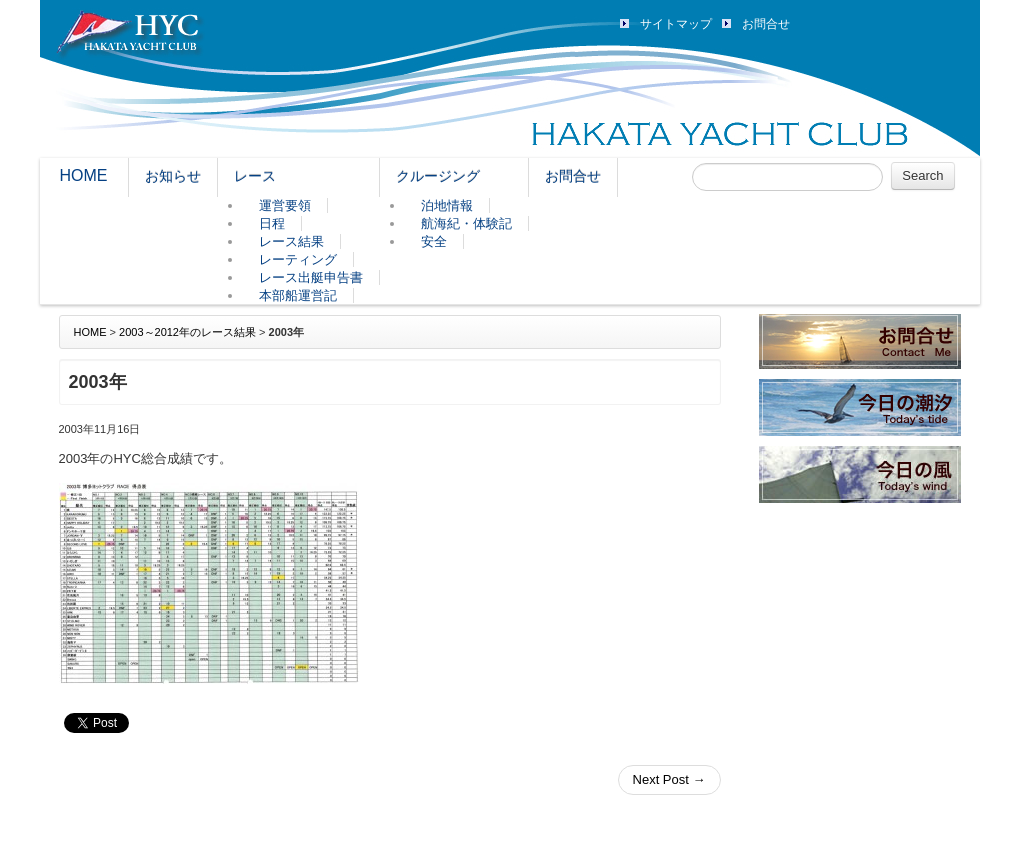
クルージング (438, 176)
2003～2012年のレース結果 (187, 332)
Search (922, 175)
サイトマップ (676, 24)
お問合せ (766, 24)
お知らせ (173, 176)
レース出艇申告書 (311, 277)
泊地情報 (447, 205)
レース (255, 176)
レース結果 (291, 241)
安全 (434, 241)
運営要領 (285, 205)
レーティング (298, 259)
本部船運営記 (298, 295)
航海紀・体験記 (466, 223)
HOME (84, 175)
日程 (272, 223)
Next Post (669, 779)
